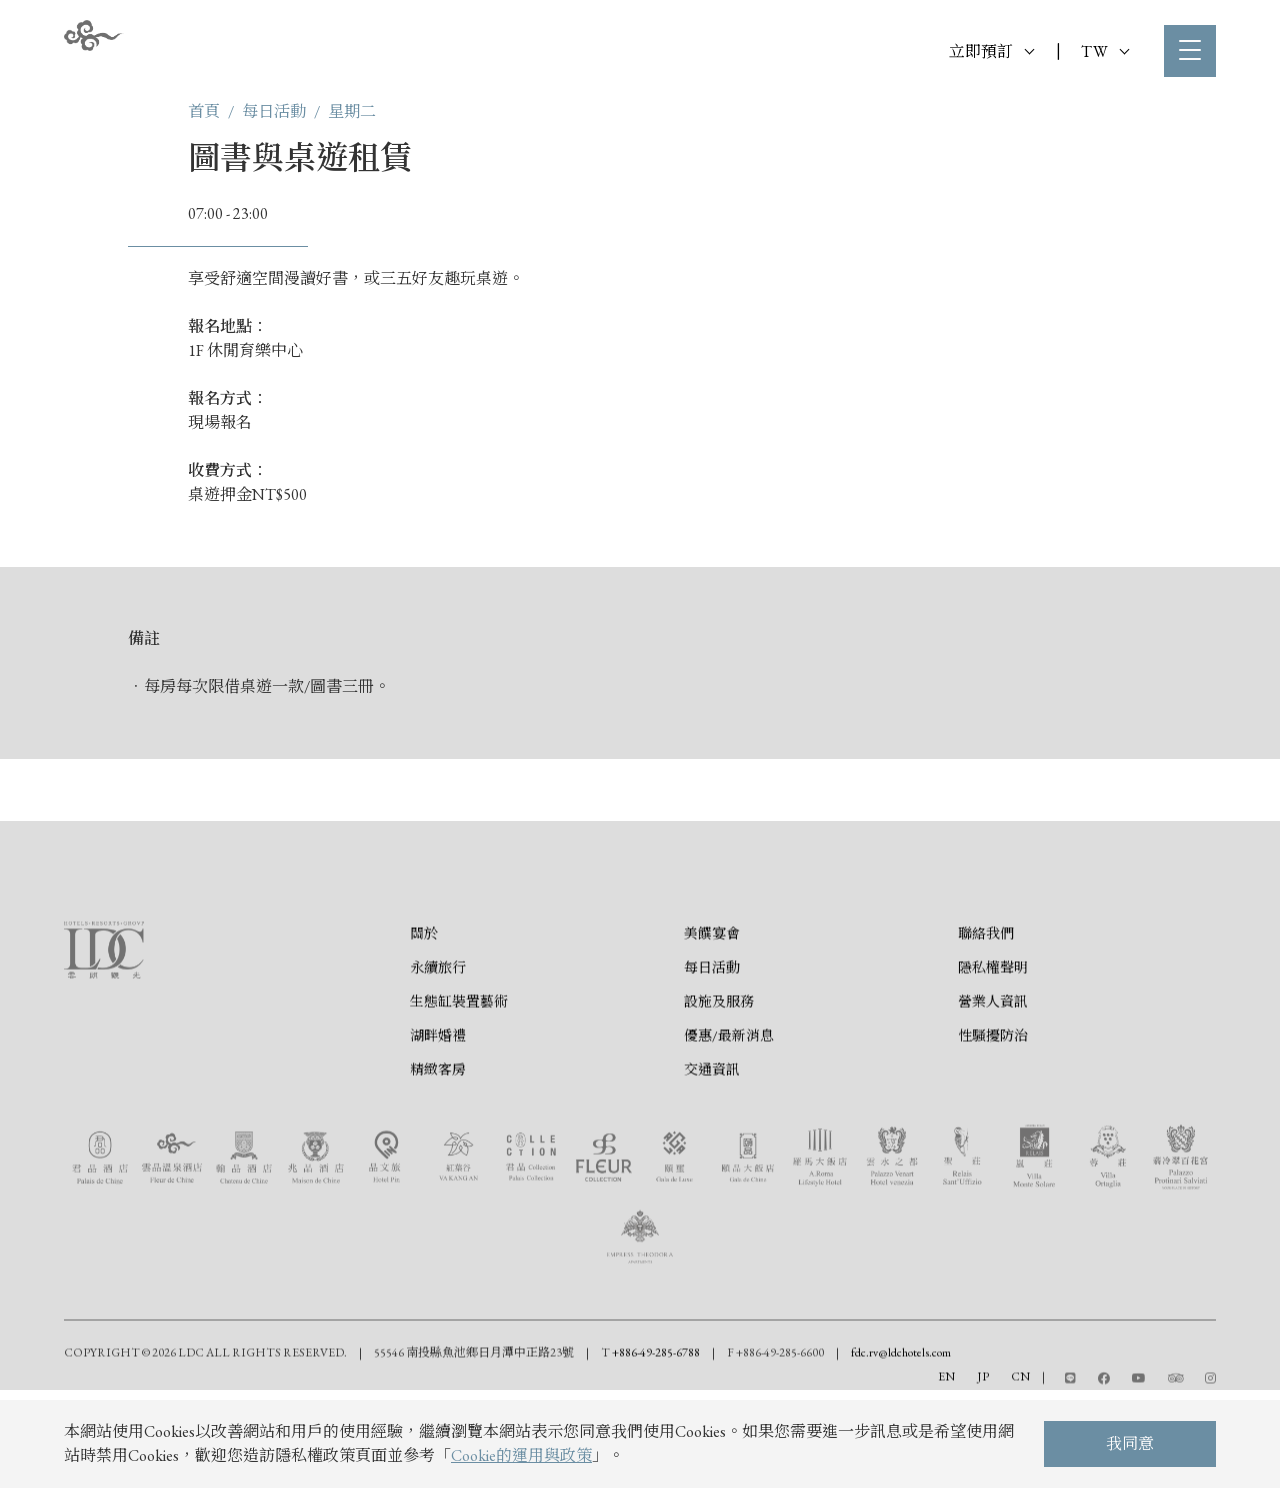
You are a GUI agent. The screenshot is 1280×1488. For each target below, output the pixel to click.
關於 (424, 1012)
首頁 (204, 111)
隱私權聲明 (993, 1046)
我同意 (1130, 1443)
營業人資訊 (993, 1080)
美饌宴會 (712, 1012)
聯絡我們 (986, 1012)
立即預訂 (991, 51)
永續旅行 (438, 1046)
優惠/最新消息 (729, 1114)
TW (1105, 51)
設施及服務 (719, 1080)
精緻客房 (438, 1148)
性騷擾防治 (993, 1114)
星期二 (352, 111)
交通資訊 (712, 1148)
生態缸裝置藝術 (459, 1080)
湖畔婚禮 (438, 1114)
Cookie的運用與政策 (521, 1455)
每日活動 (274, 111)
